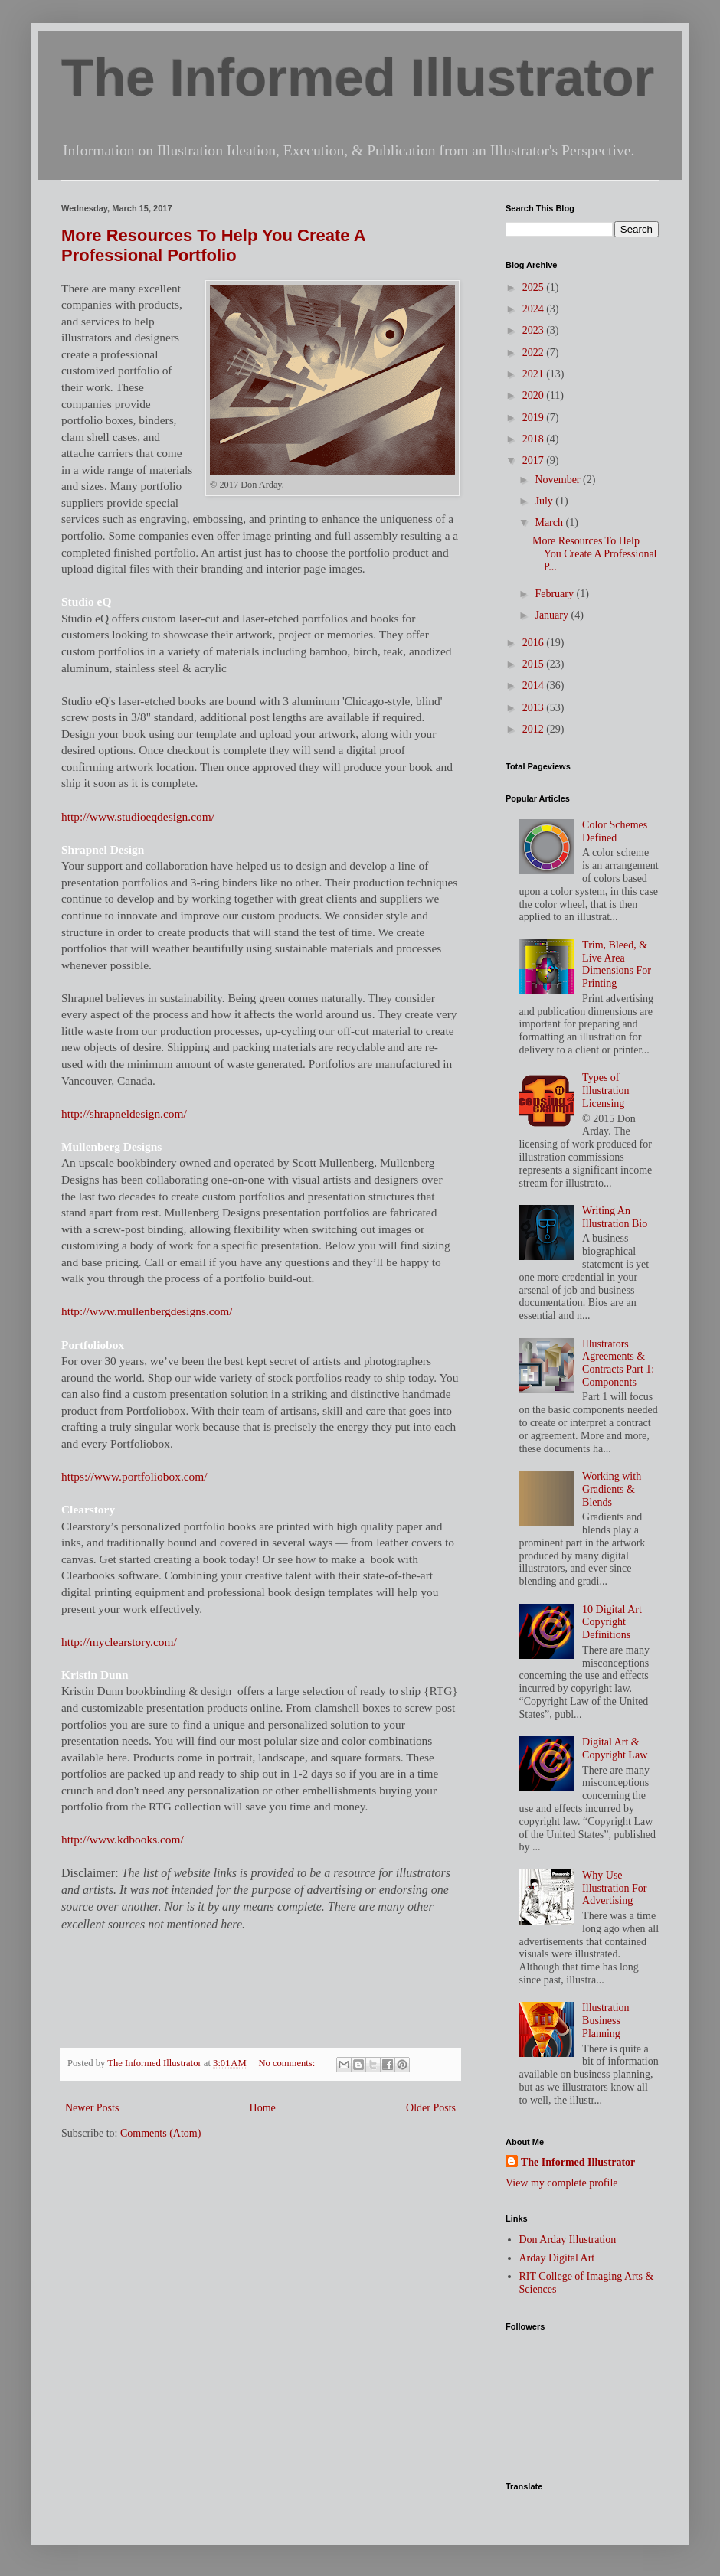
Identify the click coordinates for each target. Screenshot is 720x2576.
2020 (534, 395)
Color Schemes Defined (614, 831)
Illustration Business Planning (605, 2020)
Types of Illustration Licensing (605, 1090)
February (555, 593)
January (553, 615)
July (545, 501)
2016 (534, 642)
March (550, 522)
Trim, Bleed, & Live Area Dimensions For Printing (616, 964)
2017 (534, 460)
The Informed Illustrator (357, 77)
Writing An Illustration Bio (614, 1217)
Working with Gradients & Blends (611, 1489)
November (559, 479)
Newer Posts (92, 2108)
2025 (534, 287)
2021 (534, 374)
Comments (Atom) (160, 2133)
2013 (534, 707)
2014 (534, 685)
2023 (534, 330)
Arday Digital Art (557, 2258)
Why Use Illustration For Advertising (614, 1888)
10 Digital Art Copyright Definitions (612, 1622)
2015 (534, 664)
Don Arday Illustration (568, 2239)
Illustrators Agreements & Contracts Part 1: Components (618, 1363)
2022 (534, 352)
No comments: (287, 2063)
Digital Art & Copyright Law (614, 1748)
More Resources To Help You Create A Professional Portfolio (213, 245)
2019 (534, 417)
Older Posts (431, 2108)
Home (263, 2108)
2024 (534, 309)
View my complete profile (562, 2183)
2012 (534, 729)
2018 (534, 439)
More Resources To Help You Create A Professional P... (594, 554)
